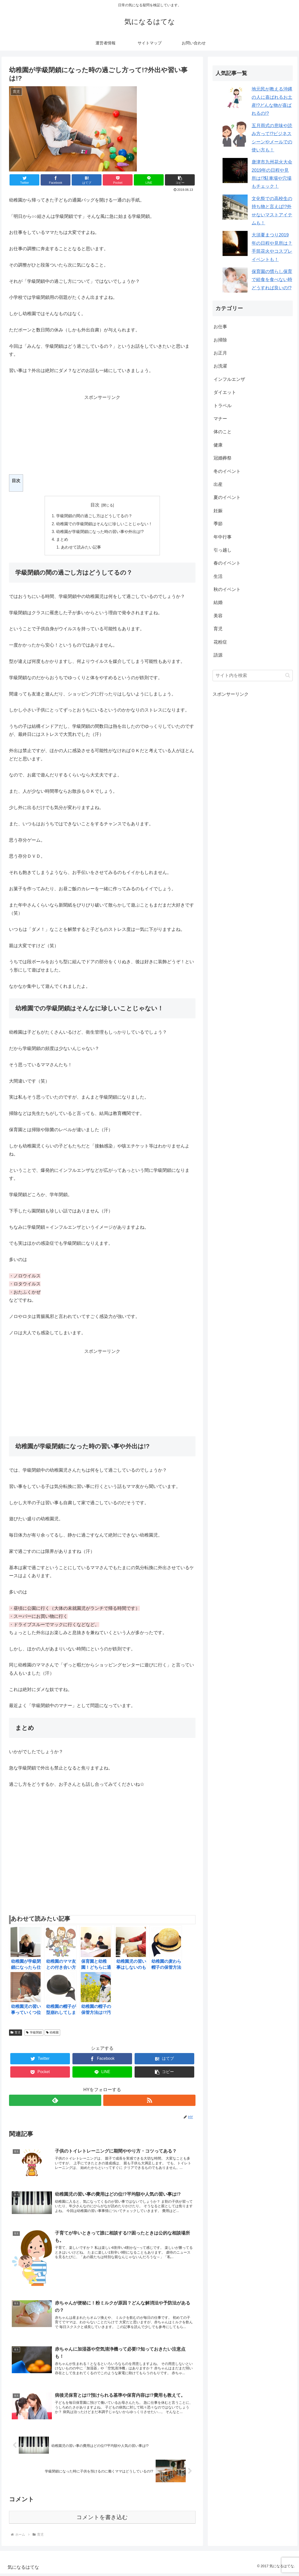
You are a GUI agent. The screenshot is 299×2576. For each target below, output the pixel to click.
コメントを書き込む (102, 2520)
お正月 (220, 353)
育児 (16, 2033)
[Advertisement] (102, 437)
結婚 (218, 602)
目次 (94, 504)
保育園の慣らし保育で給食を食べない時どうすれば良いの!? (272, 279)
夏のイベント (227, 497)
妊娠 (218, 510)
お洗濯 (220, 366)
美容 (218, 615)
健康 (218, 445)
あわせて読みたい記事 (81, 548)
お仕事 (220, 326)
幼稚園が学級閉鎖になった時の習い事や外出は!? (100, 532)
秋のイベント (227, 589)
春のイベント (227, 563)
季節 (218, 523)
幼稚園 (52, 2033)
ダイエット (225, 392)
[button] (180, 180)
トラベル (223, 405)
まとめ (62, 540)
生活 (218, 576)
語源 (218, 655)
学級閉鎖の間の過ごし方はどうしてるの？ (94, 516)
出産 (218, 484)
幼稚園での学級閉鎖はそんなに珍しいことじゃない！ (104, 524)
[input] (253, 675)
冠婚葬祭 (223, 458)
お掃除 (220, 339)
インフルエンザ (229, 379)
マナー (220, 418)
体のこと (223, 431)
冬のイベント (227, 471)
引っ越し (223, 550)
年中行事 (223, 537)
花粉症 (220, 642)
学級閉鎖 (34, 2033)
